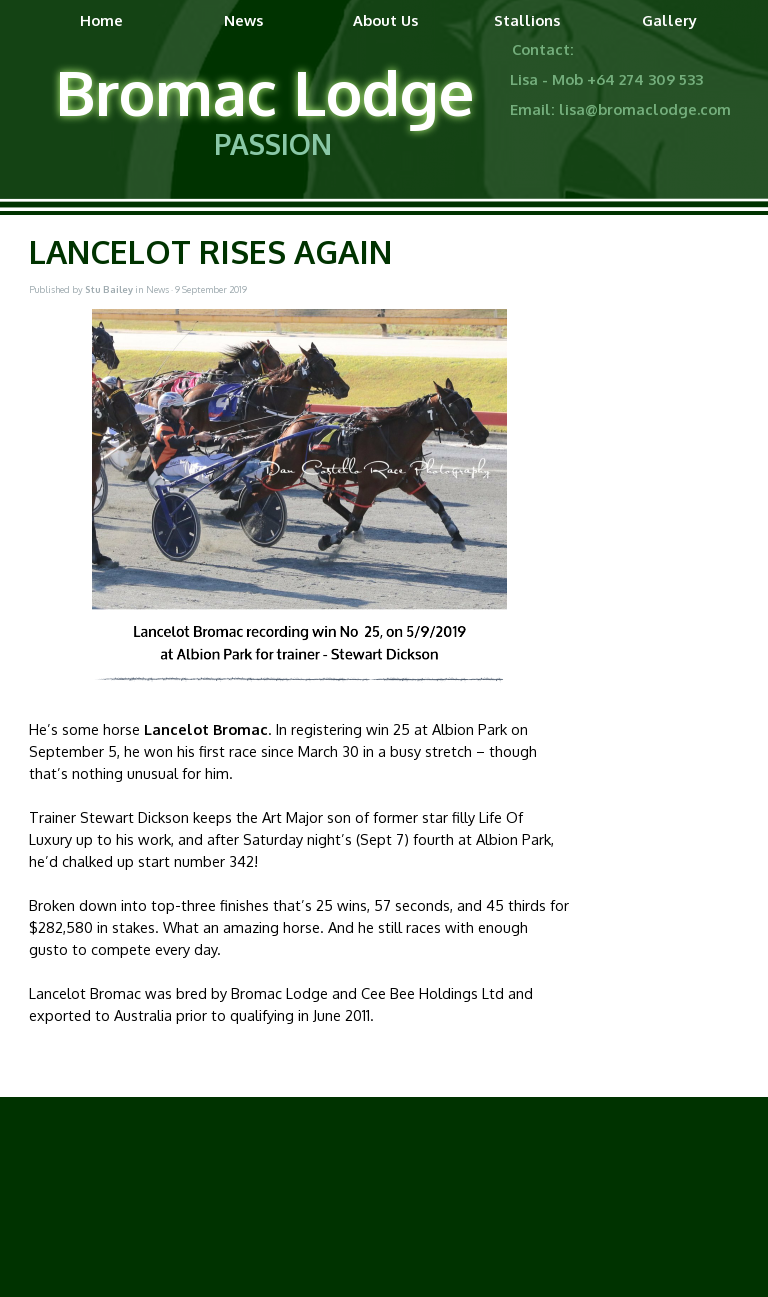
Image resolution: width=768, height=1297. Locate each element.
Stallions (527, 20)
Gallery (669, 20)
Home (101, 20)
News (243, 20)
